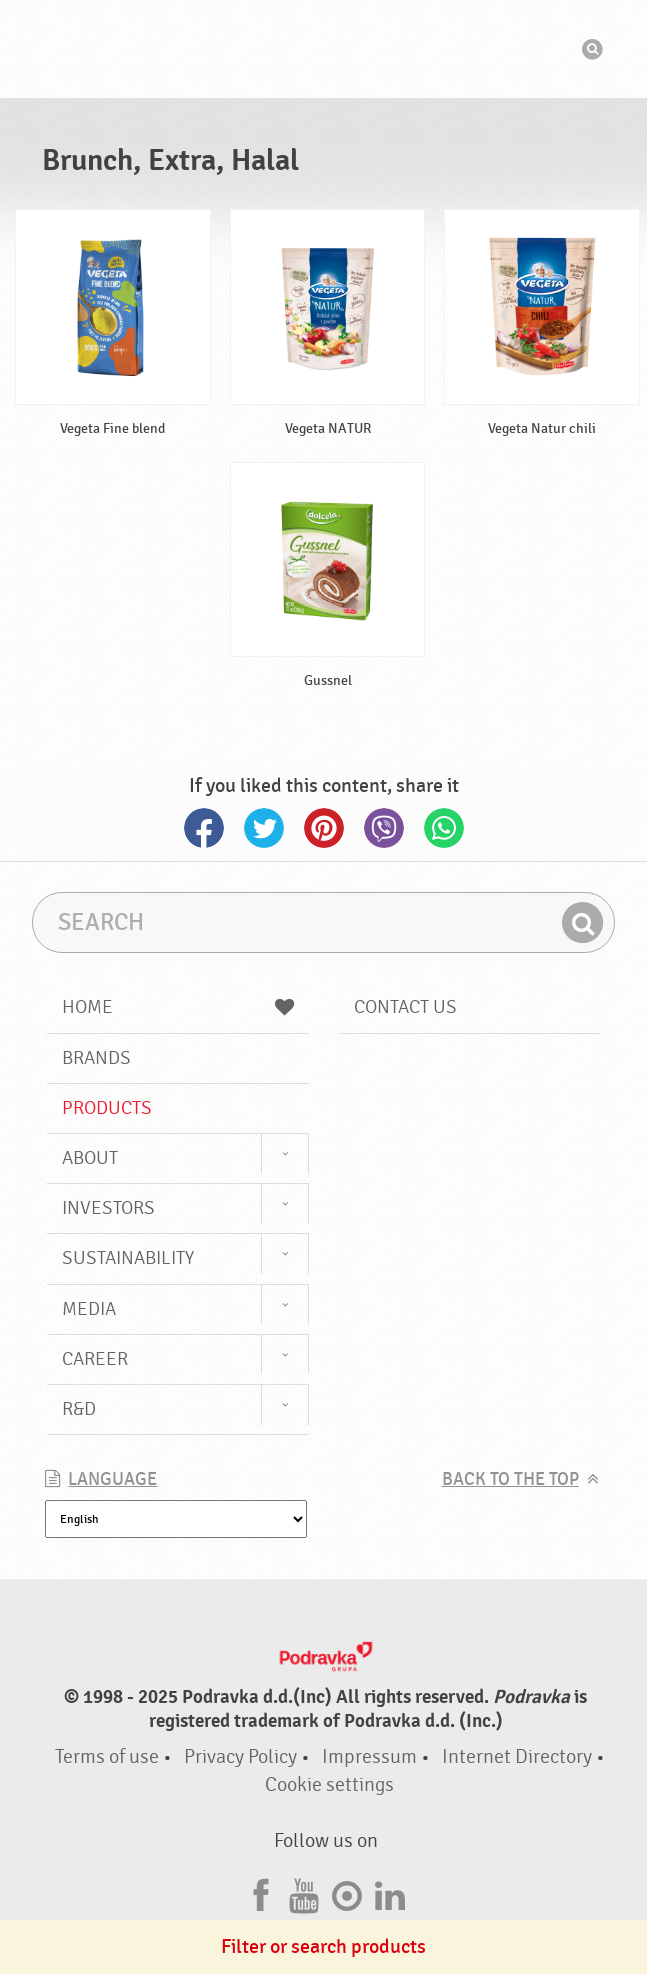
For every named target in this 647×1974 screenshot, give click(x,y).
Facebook (204, 828)
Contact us (405, 1007)
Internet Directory (517, 1756)
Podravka (324, 49)
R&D (79, 1409)
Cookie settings (329, 1784)
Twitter (264, 828)
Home (177, 1007)
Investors (108, 1208)
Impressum (369, 1756)
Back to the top (510, 1479)
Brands (96, 1058)
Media (89, 1309)
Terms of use (107, 1756)
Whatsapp (444, 828)
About (90, 1158)
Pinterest (324, 828)
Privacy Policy (240, 1756)
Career (95, 1359)
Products (107, 1108)
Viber (384, 828)
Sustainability (128, 1258)
